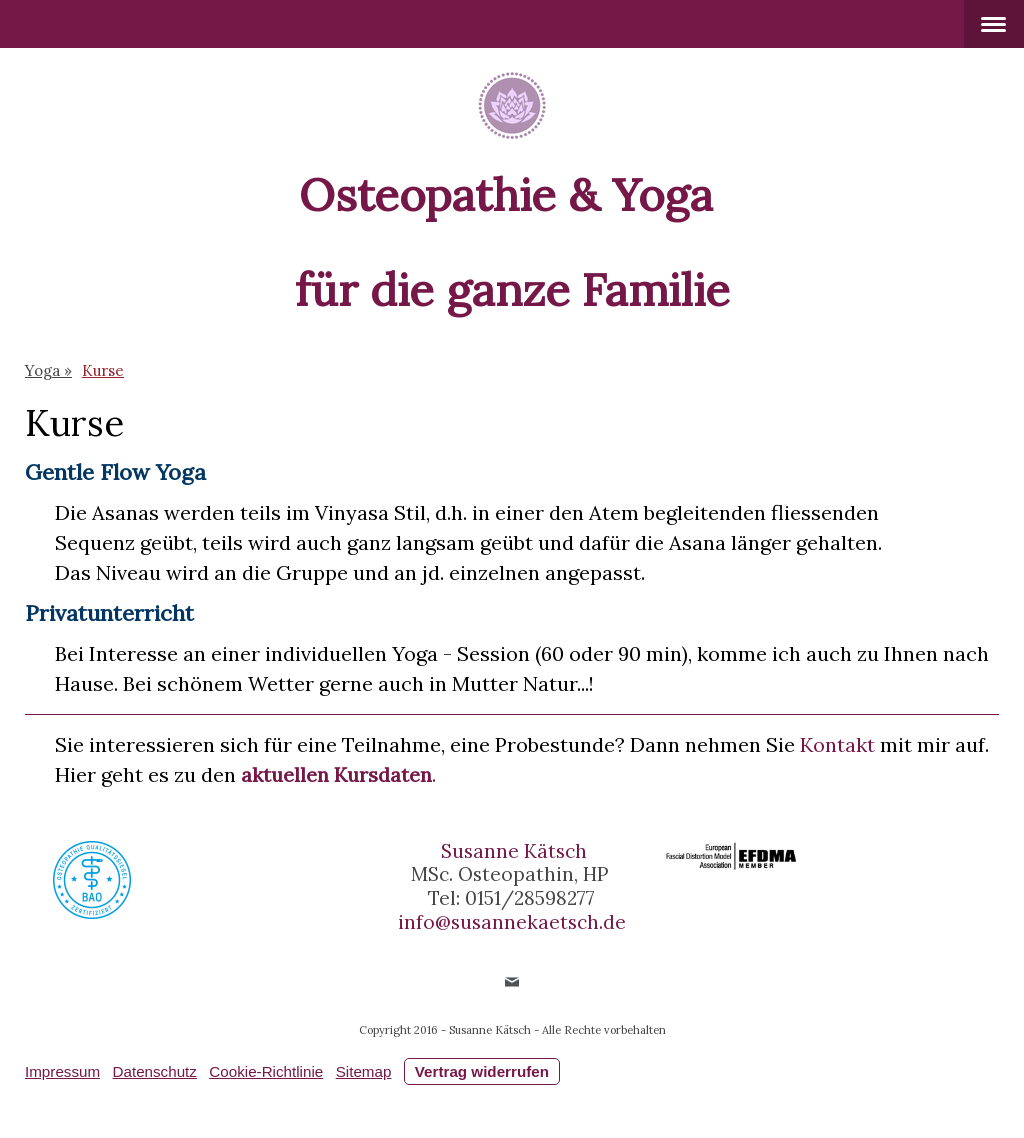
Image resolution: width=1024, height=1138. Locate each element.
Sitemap (364, 1071)
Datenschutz (155, 1071)
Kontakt (837, 744)
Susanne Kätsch (514, 851)
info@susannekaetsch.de (512, 922)
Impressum (62, 1071)
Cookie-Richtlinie (266, 1071)
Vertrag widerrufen (482, 1071)
